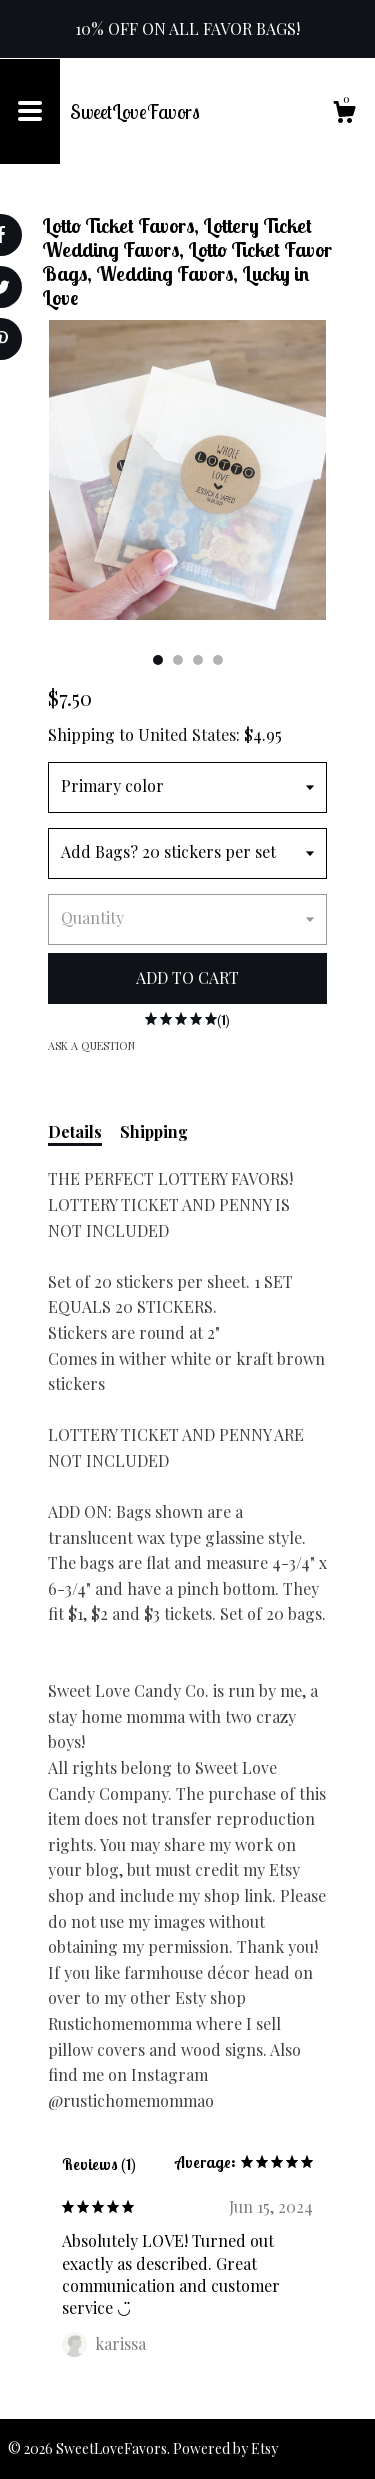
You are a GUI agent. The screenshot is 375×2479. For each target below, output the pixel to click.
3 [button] (198, 660)
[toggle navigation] (30, 111)
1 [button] (158, 660)
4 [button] (218, 660)
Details (75, 1131)
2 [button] (178, 660)
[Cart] (344, 114)
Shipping (154, 1131)
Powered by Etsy (225, 2448)
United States (187, 734)
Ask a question (91, 1045)
